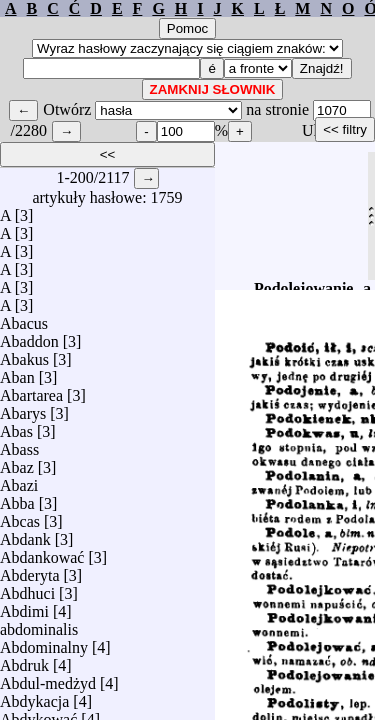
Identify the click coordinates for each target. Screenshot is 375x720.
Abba (17, 498)
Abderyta (30, 570)
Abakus (24, 354)
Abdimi (24, 606)
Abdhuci (27, 588)
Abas (16, 426)
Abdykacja (34, 696)
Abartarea (31, 390)
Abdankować (42, 552)
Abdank (25, 534)
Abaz (17, 462)
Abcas (20, 516)
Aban (17, 372)
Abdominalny (44, 642)
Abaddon (29, 336)
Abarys (23, 408)
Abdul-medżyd (48, 678)
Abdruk (24, 660)
